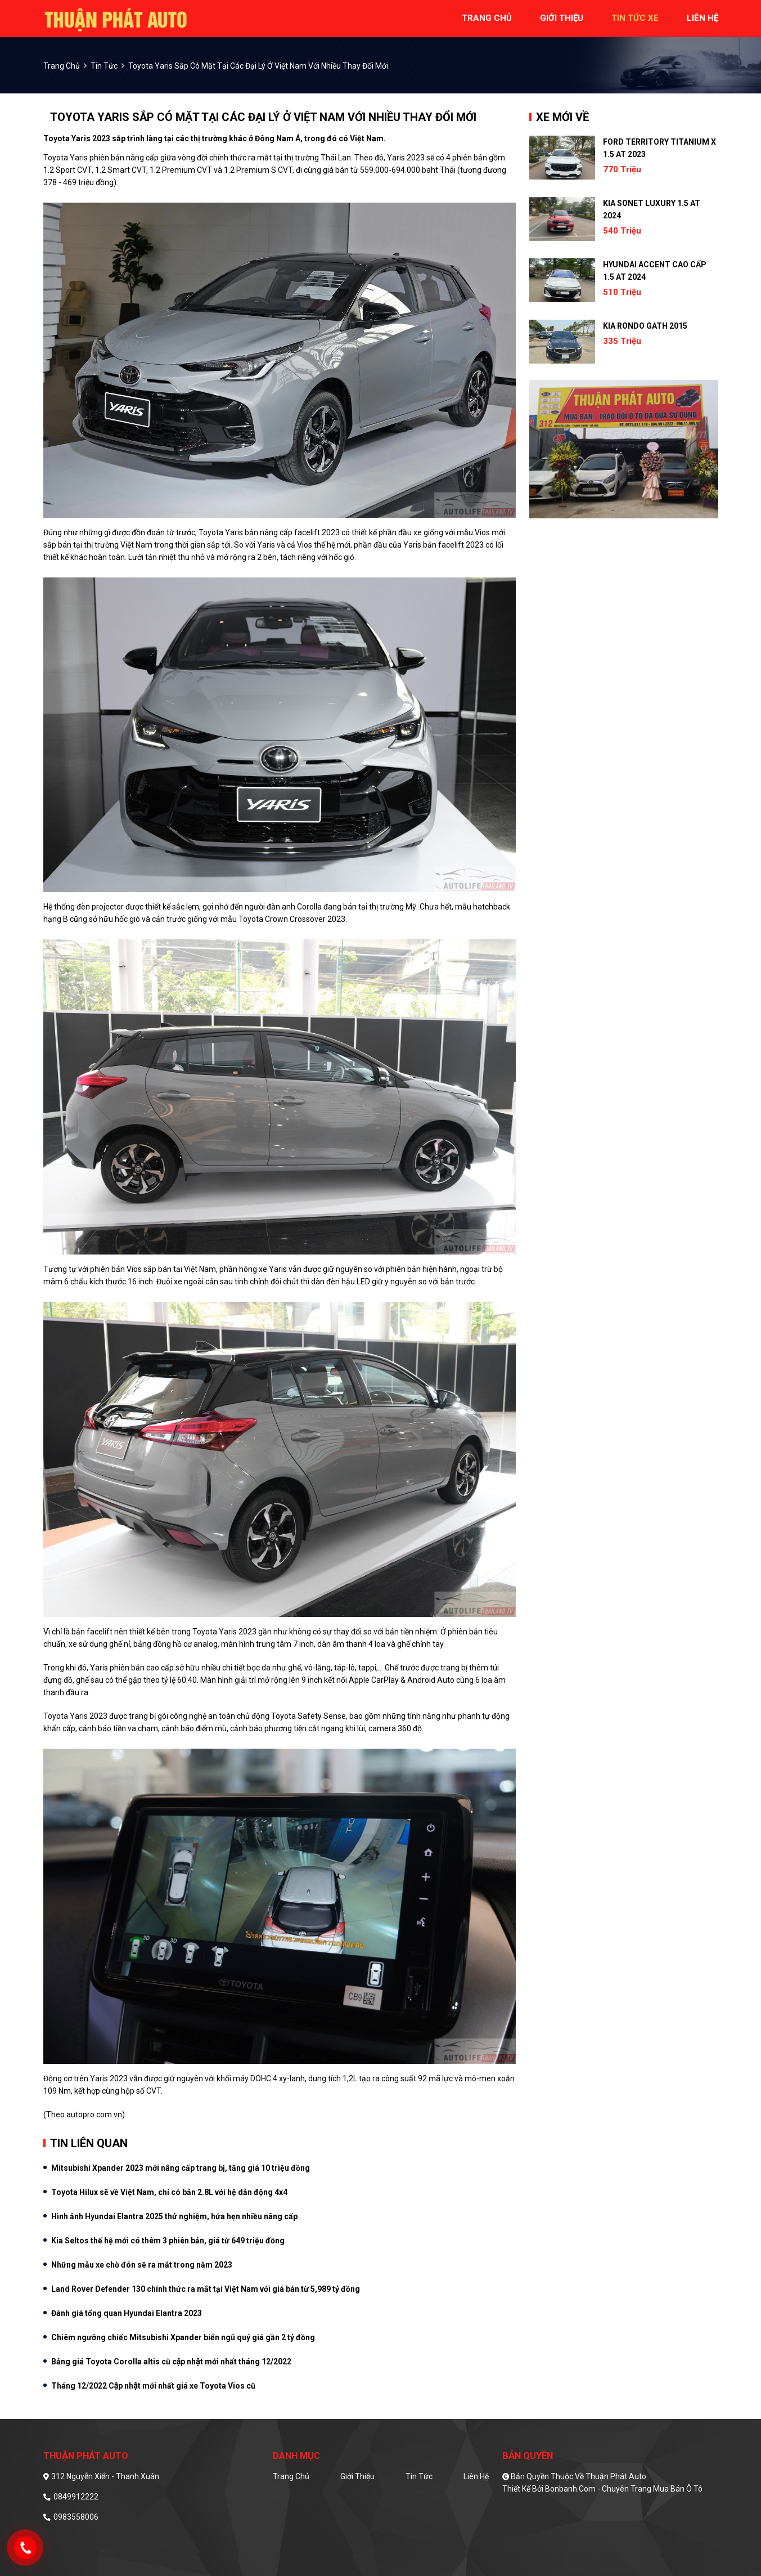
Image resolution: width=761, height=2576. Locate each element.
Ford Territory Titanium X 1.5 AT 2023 (659, 148)
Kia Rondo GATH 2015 (645, 325)
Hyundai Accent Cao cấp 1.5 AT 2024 (654, 270)
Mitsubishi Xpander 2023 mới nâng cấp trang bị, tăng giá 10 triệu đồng (180, 2167)
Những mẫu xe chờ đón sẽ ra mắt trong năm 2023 (141, 2264)
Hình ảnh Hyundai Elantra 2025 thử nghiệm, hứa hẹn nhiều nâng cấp (174, 2216)
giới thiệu (561, 18)
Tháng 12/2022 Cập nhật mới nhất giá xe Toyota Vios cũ (153, 2385)
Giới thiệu (357, 2476)
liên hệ (702, 18)
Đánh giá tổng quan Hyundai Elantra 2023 (126, 2313)
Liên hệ (476, 2476)
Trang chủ (291, 2476)
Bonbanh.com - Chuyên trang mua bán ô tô (624, 2488)
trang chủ (487, 18)
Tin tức (104, 65)
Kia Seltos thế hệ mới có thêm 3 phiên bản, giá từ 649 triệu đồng (168, 2240)
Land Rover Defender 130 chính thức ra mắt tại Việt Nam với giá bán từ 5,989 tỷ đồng (205, 2288)
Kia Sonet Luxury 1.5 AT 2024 (651, 209)
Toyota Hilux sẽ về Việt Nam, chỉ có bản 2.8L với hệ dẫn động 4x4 (169, 2192)
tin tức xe (635, 18)
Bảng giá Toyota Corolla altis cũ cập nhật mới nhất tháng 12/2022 (171, 2361)
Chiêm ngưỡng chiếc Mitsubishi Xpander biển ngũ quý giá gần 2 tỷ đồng (183, 2337)
